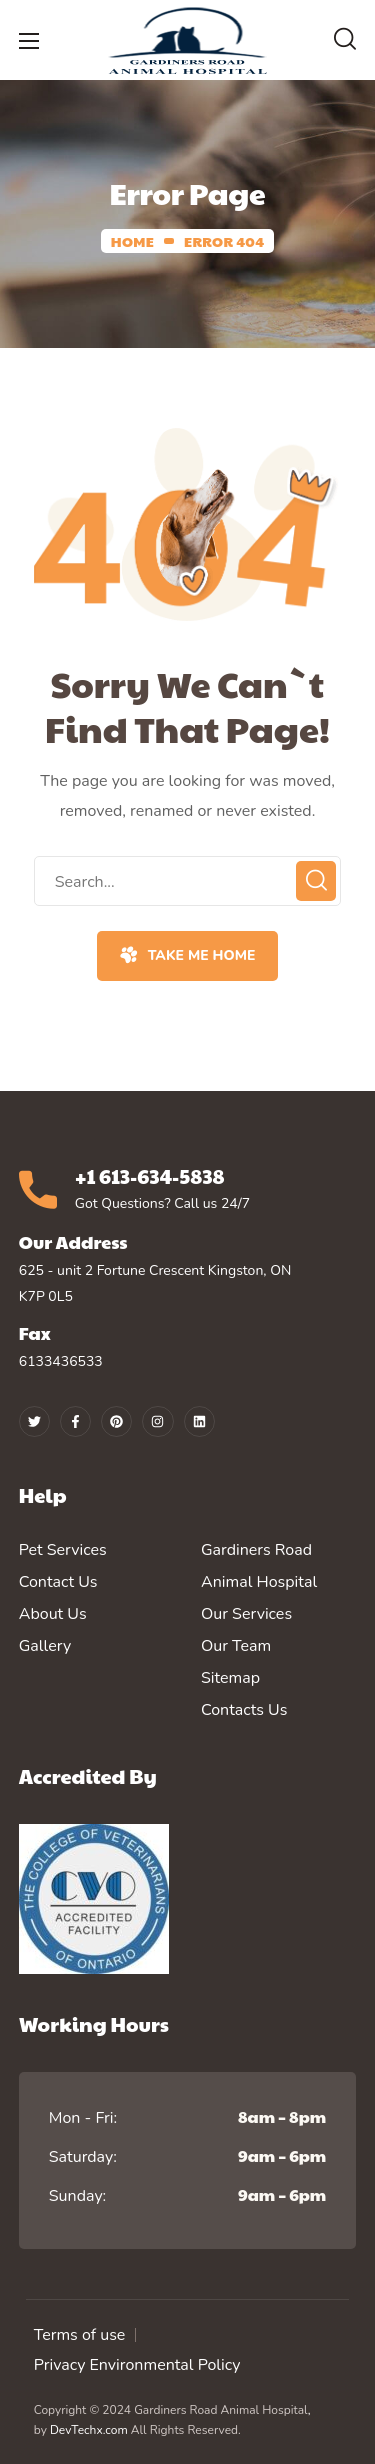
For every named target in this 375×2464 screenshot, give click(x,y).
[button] (345, 40)
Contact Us (58, 1582)
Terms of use (80, 2335)
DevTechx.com (89, 2430)
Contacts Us (244, 1710)
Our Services (246, 1614)
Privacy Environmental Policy (137, 2365)
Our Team (236, 1646)
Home (132, 241)
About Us (53, 1614)
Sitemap (230, 1678)
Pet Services (63, 1550)
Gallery (45, 1646)
